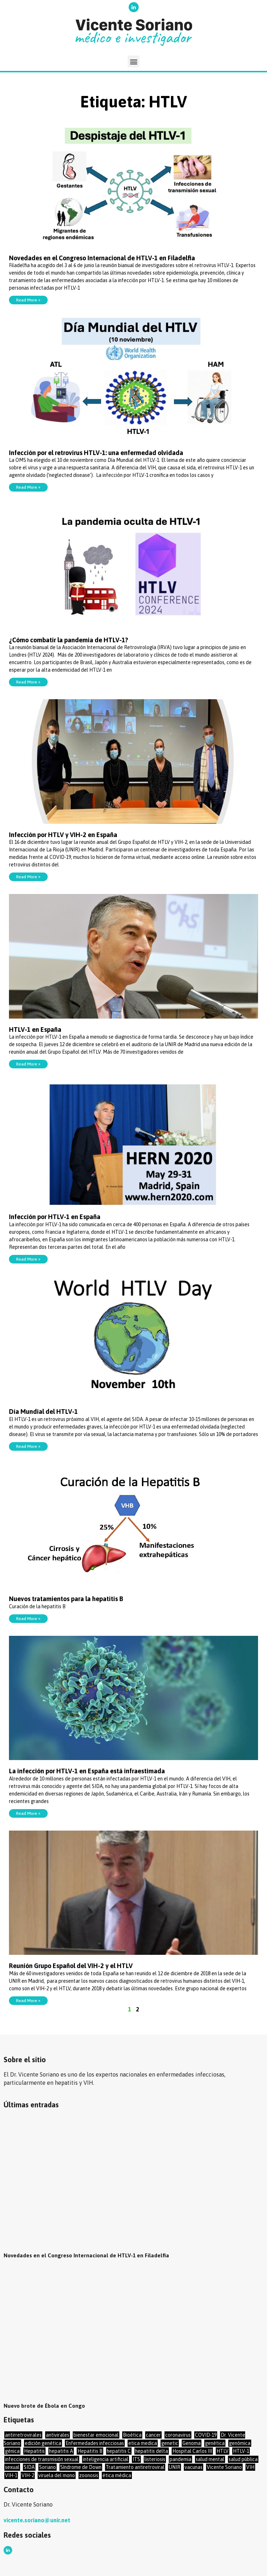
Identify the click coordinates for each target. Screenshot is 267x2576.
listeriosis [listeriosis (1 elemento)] (154, 2459)
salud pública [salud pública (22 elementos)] (243, 2459)
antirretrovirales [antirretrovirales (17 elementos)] (23, 2435)
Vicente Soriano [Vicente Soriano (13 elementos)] (224, 2467)
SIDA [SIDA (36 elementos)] (29, 2467)
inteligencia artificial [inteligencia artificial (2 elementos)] (105, 2459)
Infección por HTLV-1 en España (54, 1217)
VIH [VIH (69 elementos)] (250, 2467)
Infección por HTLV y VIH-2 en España (63, 834)
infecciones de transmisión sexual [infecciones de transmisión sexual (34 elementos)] (41, 2459)
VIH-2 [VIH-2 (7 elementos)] (28, 2475)
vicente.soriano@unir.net (37, 2520)
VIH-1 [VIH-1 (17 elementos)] (11, 2475)
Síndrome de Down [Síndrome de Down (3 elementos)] (80, 2467)
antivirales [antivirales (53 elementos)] (57, 2435)
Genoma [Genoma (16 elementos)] (191, 2443)
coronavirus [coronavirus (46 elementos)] (178, 2435)
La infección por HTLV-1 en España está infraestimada (87, 1771)
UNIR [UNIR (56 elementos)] (174, 2467)
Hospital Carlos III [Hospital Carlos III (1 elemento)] (192, 2451)
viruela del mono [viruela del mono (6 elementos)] (56, 2475)
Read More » (28, 300)
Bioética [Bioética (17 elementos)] (132, 2435)
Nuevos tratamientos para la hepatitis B (66, 1599)
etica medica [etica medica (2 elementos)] (142, 2443)
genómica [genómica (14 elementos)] (240, 2443)
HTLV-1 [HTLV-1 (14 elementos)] (241, 2451)
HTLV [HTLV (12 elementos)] (222, 2451)
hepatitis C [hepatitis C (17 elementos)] (119, 2451)
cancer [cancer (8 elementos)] (153, 2435)
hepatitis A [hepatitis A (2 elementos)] (61, 2451)
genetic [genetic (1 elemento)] (169, 2443)
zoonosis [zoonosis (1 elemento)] (88, 2475)
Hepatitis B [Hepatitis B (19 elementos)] (89, 2451)
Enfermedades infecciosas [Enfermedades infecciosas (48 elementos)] (95, 2443)
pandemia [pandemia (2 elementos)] (180, 2459)
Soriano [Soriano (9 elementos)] (47, 2467)
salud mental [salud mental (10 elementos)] (210, 2459)
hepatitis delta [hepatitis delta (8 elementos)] (151, 2451)
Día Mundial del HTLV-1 (43, 1411)
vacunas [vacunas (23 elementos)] (193, 2467)
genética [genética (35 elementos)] (215, 2443)
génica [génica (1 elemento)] (12, 2451)
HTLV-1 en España (35, 1029)
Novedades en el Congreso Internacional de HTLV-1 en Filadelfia (102, 258)
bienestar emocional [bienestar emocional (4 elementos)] (96, 2435)
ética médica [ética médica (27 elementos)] (116, 2475)
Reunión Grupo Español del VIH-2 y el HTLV (71, 1966)
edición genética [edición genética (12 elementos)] (43, 2443)
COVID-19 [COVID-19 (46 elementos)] (205, 2435)
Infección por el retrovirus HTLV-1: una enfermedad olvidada (96, 452)
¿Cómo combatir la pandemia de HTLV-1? (68, 640)
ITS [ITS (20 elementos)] (136, 2459)
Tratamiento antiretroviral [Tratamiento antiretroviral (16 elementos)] (135, 2467)
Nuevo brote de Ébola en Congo (45, 2406)
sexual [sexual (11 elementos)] (12, 2467)
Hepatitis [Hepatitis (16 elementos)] (34, 2451)
